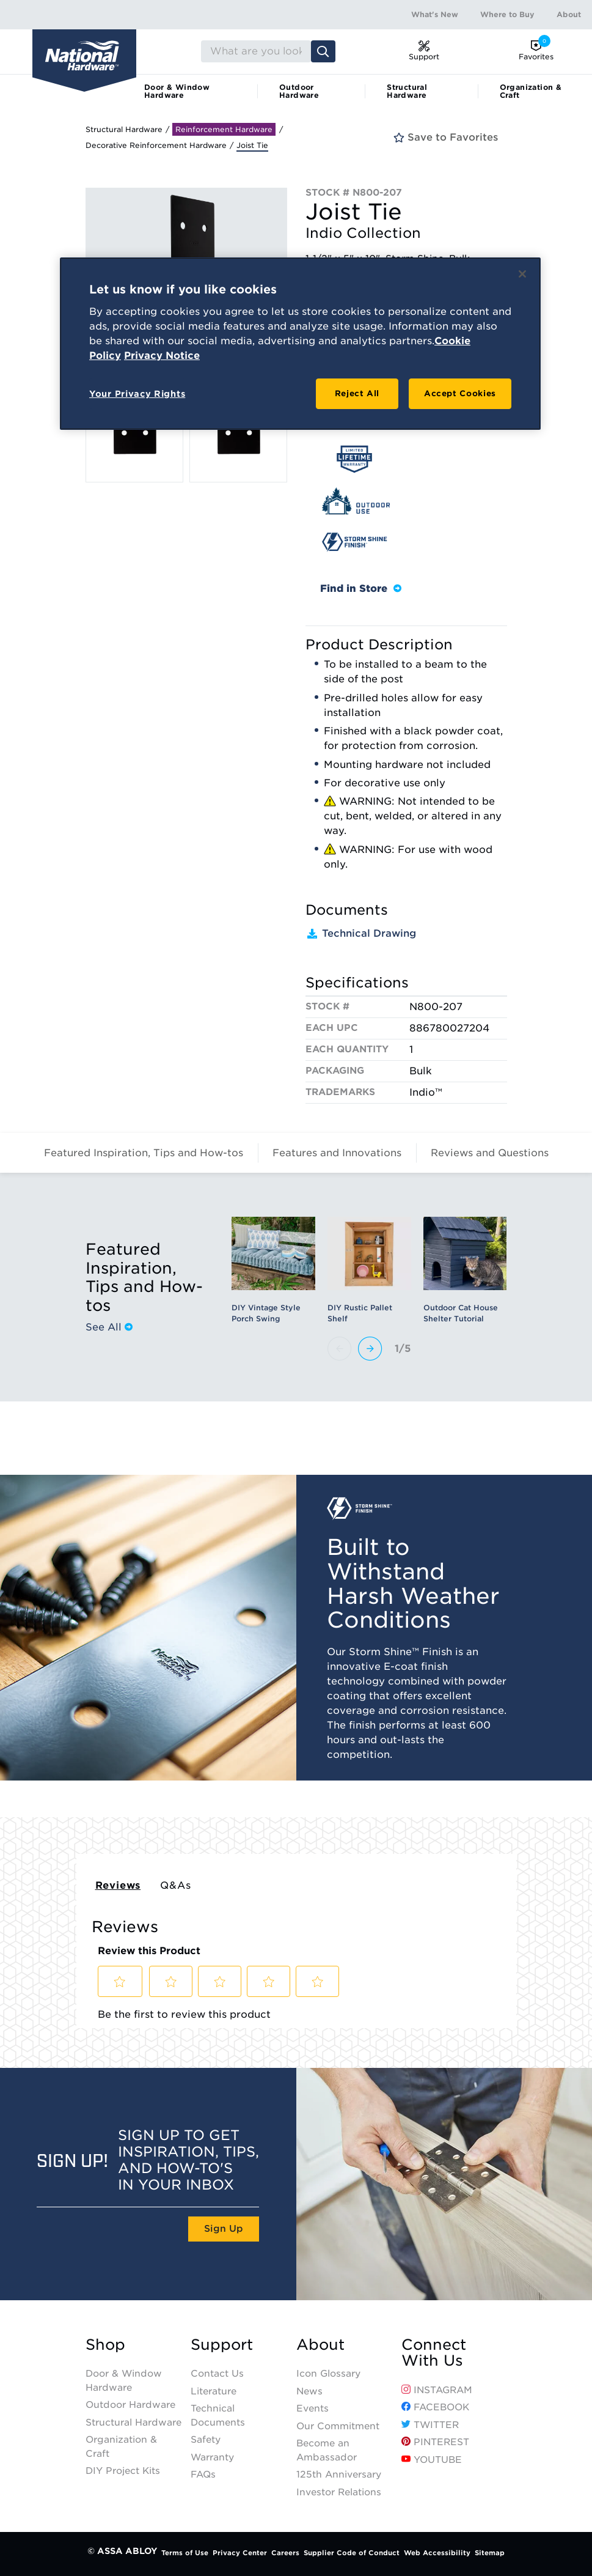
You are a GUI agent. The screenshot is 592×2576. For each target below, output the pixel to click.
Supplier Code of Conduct (352, 2552)
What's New (434, 14)
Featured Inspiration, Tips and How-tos (143, 1153)
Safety (206, 2439)
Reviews (118, 1885)
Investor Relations (338, 2492)
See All (109, 1327)
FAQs (203, 2474)
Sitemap (490, 2552)
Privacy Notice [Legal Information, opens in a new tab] (162, 355)
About (569, 14)
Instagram (436, 2390)
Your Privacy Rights (137, 394)
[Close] (522, 274)
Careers (285, 2552)
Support (222, 2345)
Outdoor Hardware (299, 91)
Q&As (175, 1885)
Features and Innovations (336, 1153)
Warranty (212, 2457)
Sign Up (223, 2228)
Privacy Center (240, 2552)
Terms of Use (184, 2552)
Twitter (430, 2424)
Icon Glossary (328, 2373)
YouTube (431, 2459)
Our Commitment (337, 2426)
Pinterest (435, 2442)
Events (312, 2408)
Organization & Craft (531, 91)
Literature (213, 2391)
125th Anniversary (338, 2474)
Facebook (435, 2407)
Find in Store (360, 588)
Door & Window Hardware (177, 91)
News (309, 2391)
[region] (300, 343)
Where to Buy (507, 14)
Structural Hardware (407, 91)
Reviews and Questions (490, 1153)
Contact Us (217, 2373)
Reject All (357, 393)
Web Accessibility (437, 2552)
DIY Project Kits (123, 2470)
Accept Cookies (460, 393)
